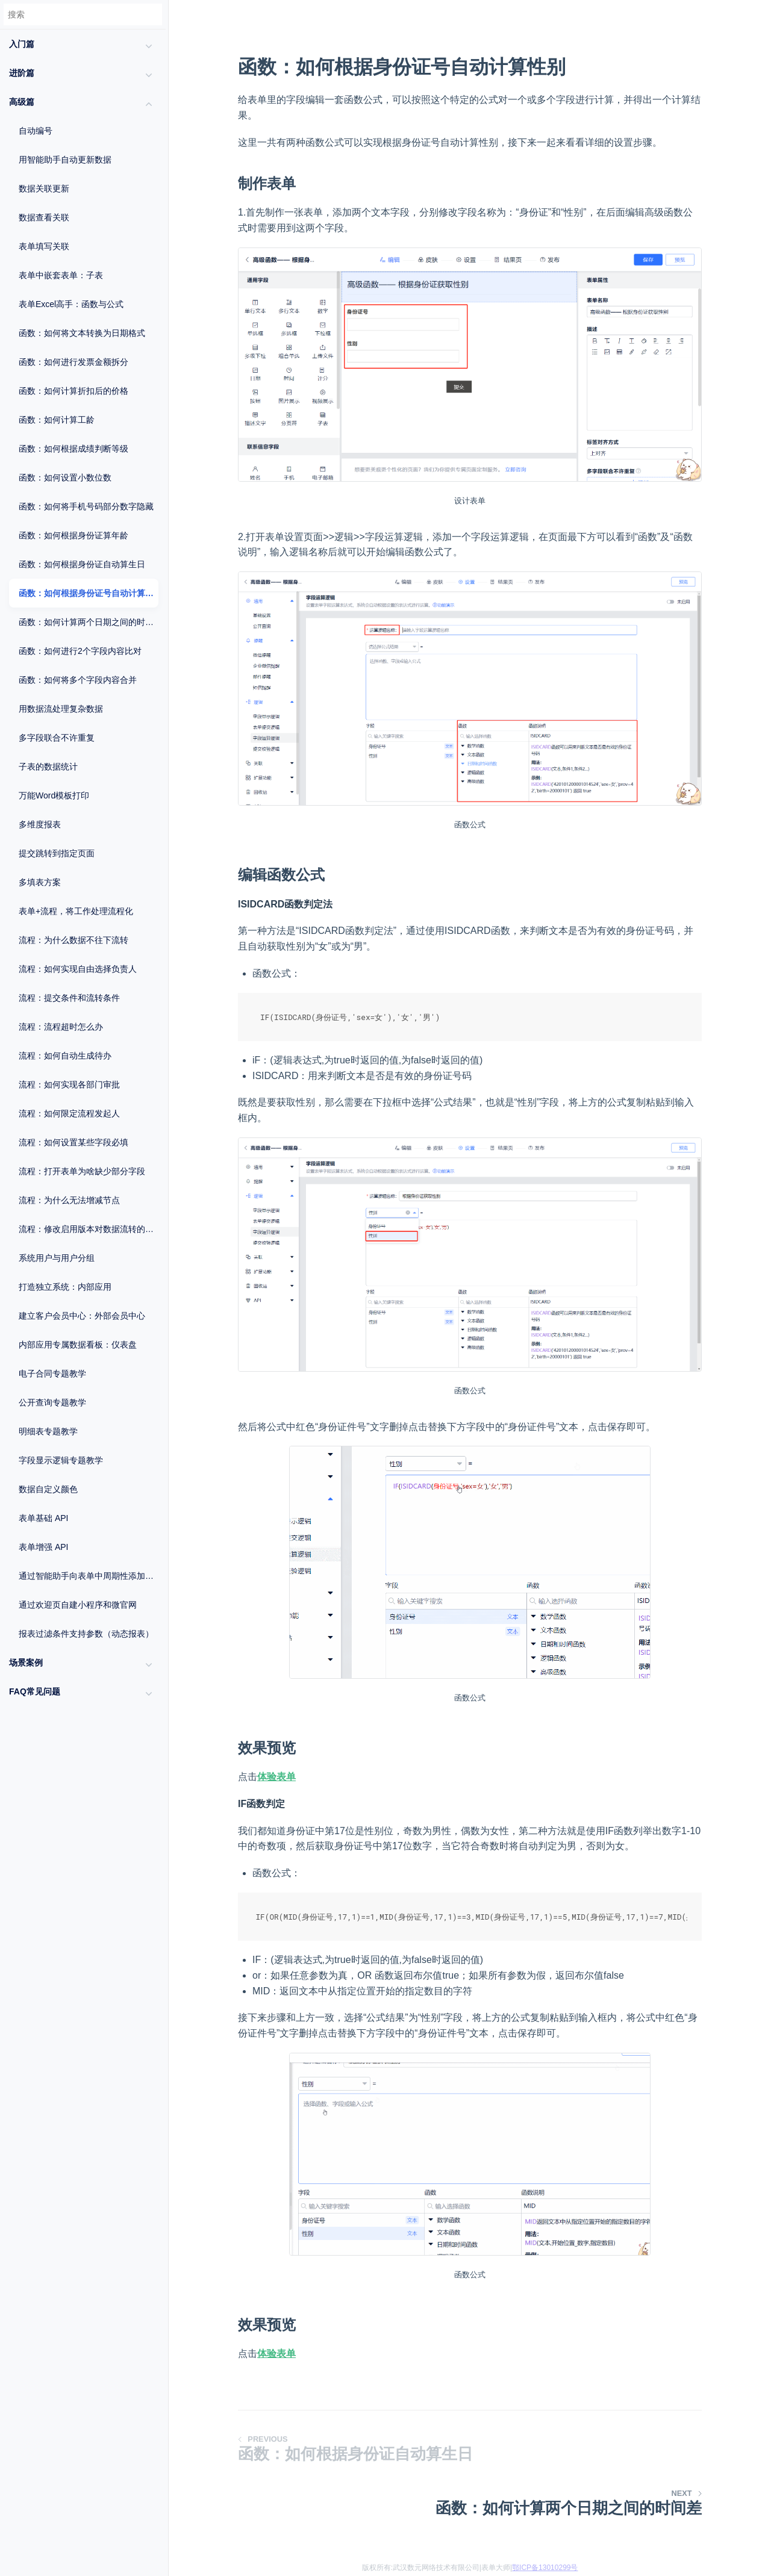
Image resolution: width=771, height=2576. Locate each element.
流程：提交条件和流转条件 (69, 998)
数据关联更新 (44, 188)
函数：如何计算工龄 (57, 420)
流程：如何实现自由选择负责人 (78, 969)
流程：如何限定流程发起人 (69, 1113)
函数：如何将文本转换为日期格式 (82, 333)
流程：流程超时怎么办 (61, 1026)
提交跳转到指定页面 (57, 853)
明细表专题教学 (48, 1431)
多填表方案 (40, 882)
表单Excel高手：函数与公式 (71, 304)
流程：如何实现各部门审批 (69, 1084)
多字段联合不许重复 (57, 737)
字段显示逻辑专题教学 (61, 1460)
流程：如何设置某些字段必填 (73, 1142)
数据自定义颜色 (48, 1489)
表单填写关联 (44, 246)
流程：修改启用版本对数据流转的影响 (88, 1229)
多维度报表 (40, 824)
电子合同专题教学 (52, 1373)
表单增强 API (43, 1547)
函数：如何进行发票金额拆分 (73, 362)
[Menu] (168, 39)
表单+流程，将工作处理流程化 (76, 911)
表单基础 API (43, 1518)
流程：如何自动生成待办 (65, 1055)
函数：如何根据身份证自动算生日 (82, 564)
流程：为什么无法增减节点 (69, 1200)
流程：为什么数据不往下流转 (73, 940)
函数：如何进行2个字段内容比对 (80, 651)
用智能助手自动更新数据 (65, 159)
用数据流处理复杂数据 (61, 709)
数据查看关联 (44, 217)
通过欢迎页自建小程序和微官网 (78, 1605)
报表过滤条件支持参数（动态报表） (86, 1633)
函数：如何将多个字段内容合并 (78, 680)
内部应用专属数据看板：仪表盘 (78, 1344)
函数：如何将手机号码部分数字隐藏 (86, 506)
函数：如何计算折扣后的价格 (73, 391)
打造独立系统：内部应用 (65, 1287)
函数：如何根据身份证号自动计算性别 (88, 593)
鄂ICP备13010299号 (545, 2567)
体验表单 (276, 1777)
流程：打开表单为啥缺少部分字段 (82, 1171)
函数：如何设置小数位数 (65, 477)
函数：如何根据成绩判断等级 (73, 448)
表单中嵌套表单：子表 (61, 275)
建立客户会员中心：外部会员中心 (82, 1316)
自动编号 (35, 130)
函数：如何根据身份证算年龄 (73, 535)
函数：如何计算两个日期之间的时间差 (88, 622)
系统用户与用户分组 (57, 1258)
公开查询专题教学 (52, 1402)
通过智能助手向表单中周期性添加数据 (88, 1576)
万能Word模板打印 (54, 795)
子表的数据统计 (48, 766)
